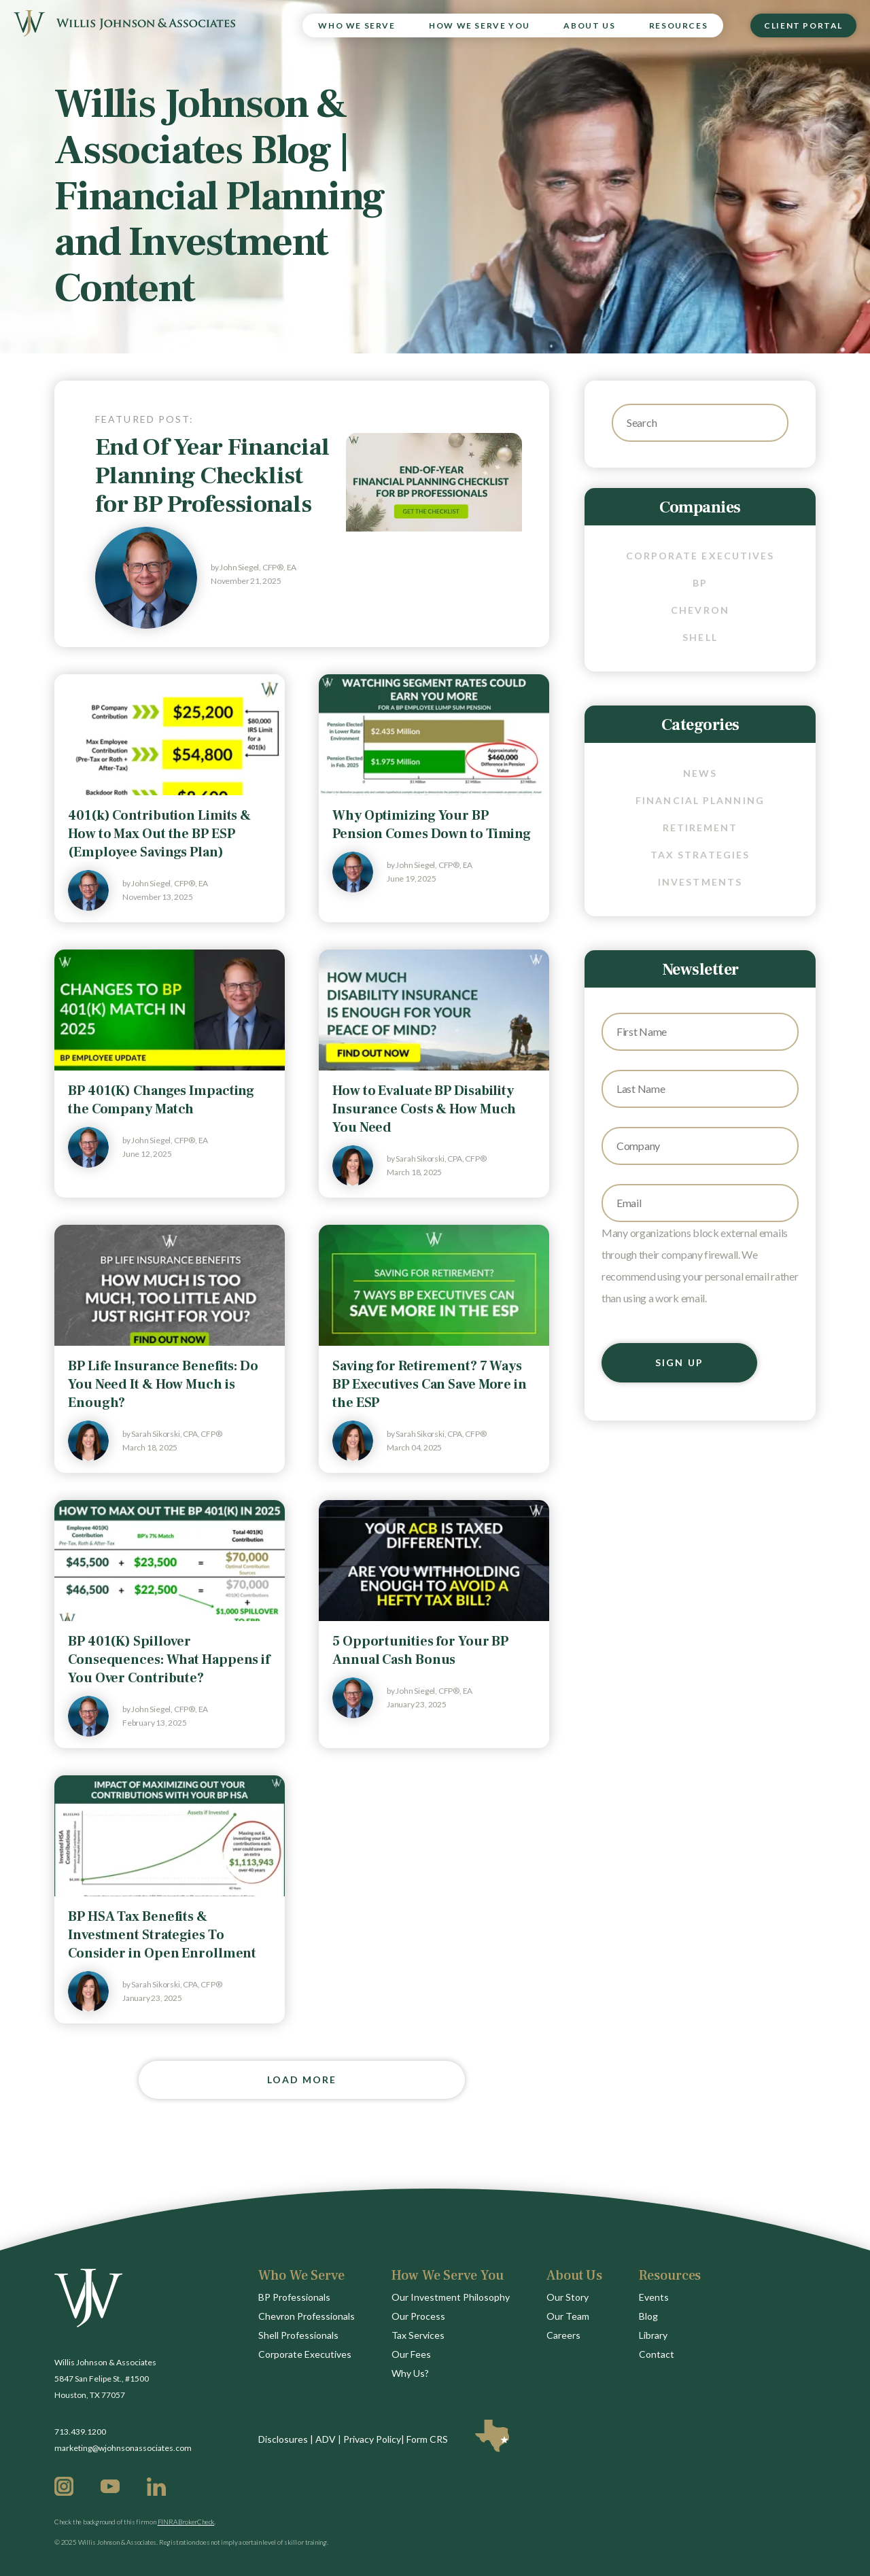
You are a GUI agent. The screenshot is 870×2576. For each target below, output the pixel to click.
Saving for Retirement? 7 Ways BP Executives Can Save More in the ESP (429, 1384)
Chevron (700, 610)
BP (700, 583)
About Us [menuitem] (589, 25)
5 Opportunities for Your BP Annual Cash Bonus (420, 1651)
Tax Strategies (700, 854)
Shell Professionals (298, 2335)
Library (653, 2335)
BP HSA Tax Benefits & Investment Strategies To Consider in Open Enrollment (162, 1935)
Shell (700, 637)
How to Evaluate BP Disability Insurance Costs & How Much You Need (424, 1109)
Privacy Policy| (373, 2439)
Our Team (567, 2316)
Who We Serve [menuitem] (356, 25)
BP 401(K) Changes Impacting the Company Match (161, 1100)
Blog (648, 2316)
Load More (302, 2079)
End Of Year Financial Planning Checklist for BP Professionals (212, 476)
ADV (325, 2439)
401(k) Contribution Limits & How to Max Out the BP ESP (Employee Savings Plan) (159, 834)
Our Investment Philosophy (451, 2297)
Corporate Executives (700, 555)
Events (654, 2297)
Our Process (418, 2316)
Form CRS (427, 2439)
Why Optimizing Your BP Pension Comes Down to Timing (431, 825)
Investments (700, 882)
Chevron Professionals (306, 2316)
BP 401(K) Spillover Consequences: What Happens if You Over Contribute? (169, 1660)
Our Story (567, 2297)
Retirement (700, 827)
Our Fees (411, 2354)
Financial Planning (700, 800)
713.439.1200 (80, 2431)
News (700, 773)
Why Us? (410, 2373)
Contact (656, 2354)
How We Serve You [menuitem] (479, 25)
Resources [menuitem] (678, 25)
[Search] (700, 423)
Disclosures (283, 2439)
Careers (563, 2335)
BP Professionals (294, 2297)
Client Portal (803, 25)
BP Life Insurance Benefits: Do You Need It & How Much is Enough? (163, 1384)
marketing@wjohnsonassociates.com (123, 2448)
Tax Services (418, 2335)
